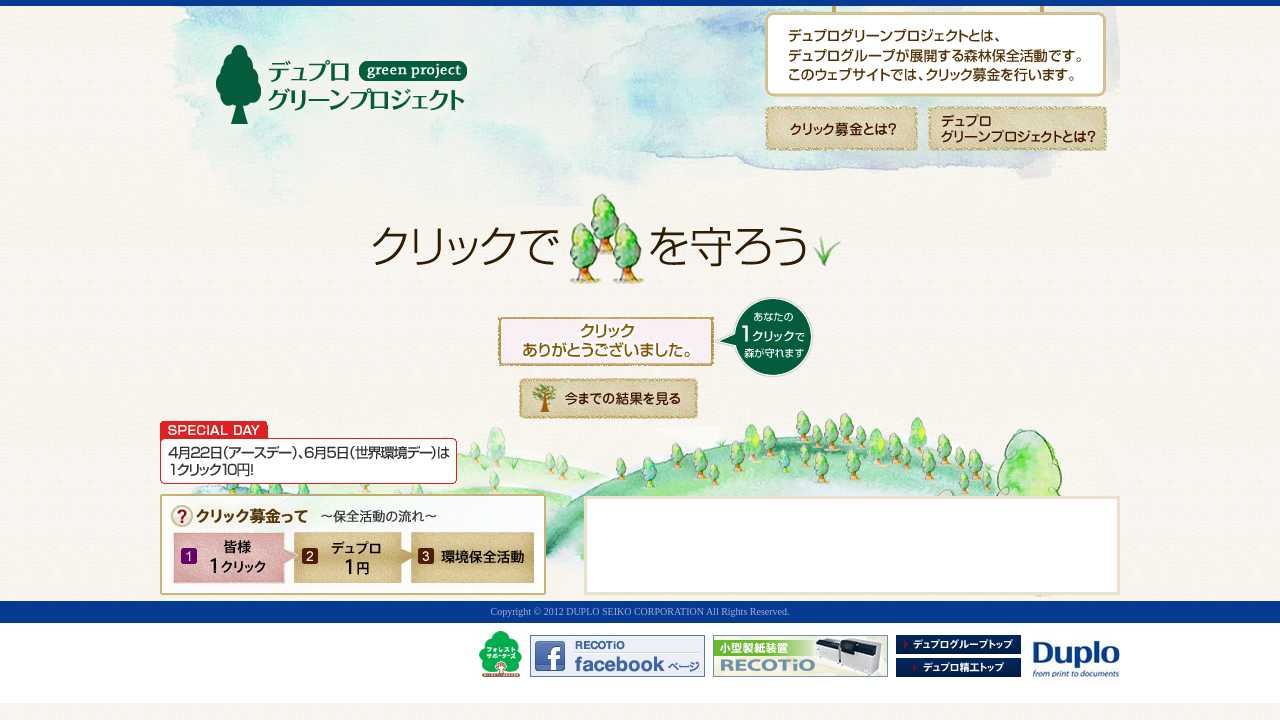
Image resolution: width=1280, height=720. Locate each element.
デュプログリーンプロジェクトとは (1017, 128)
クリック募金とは (841, 128)
